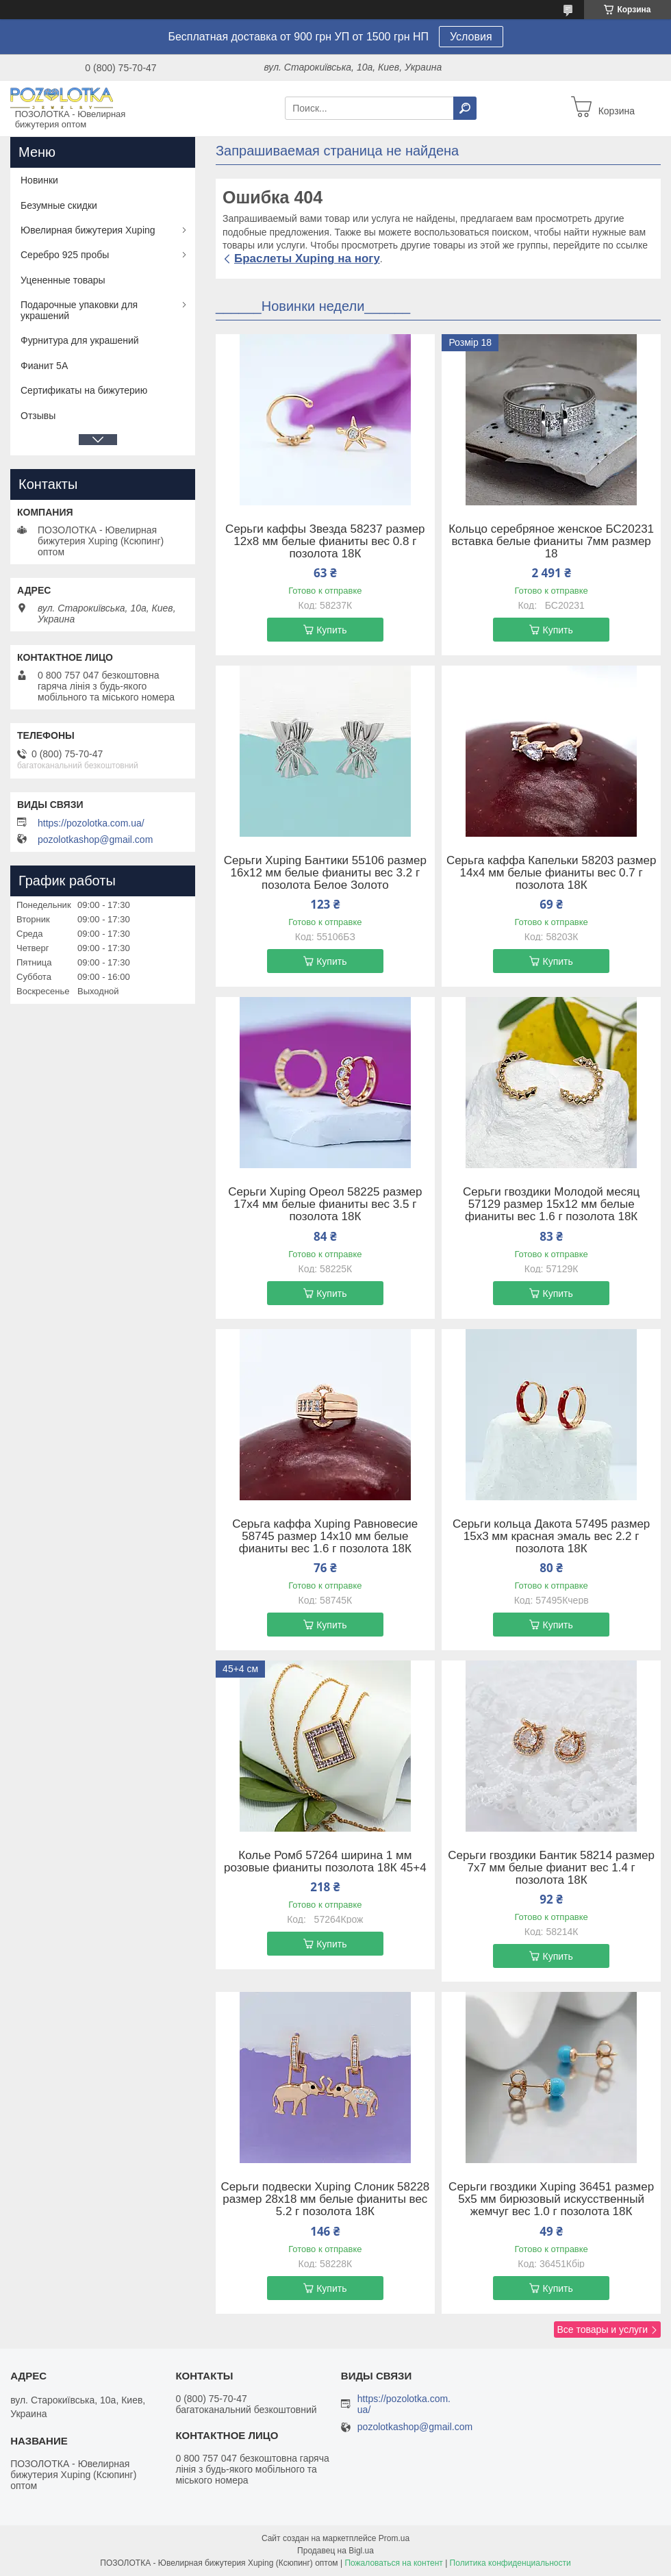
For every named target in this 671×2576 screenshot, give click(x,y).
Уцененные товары (63, 280)
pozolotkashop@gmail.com (95, 839)
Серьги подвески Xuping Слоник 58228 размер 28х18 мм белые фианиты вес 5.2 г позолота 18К (324, 2199)
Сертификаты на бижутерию (84, 390)
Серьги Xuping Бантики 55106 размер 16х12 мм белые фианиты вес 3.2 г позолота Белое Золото (325, 873)
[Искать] (465, 108)
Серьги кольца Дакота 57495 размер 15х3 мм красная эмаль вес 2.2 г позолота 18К (551, 1536)
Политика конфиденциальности (510, 2563)
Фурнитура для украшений (80, 340)
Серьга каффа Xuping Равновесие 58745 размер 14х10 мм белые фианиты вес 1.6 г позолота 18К (325, 1536)
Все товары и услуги (602, 2329)
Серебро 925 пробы (65, 254)
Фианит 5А (44, 365)
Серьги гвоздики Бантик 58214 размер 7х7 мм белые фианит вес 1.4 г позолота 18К (551, 1867)
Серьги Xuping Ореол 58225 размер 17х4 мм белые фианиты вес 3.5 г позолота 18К (325, 1204)
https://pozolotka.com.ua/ (91, 823)
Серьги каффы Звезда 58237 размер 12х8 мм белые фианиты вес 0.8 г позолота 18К (325, 541)
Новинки (39, 180)
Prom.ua (394, 2538)
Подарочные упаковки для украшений (79, 310)
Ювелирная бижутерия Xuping (88, 230)
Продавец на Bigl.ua (335, 2550)
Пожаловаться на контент (393, 2563)
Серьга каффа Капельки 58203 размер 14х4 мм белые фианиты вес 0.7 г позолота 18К (551, 873)
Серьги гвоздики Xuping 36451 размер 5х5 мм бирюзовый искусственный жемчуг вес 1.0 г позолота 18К (551, 2199)
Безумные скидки (59, 205)
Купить (331, 629)
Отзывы (38, 415)
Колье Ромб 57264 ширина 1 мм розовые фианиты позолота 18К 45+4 (325, 1861)
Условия (471, 36)
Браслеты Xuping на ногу (307, 258)
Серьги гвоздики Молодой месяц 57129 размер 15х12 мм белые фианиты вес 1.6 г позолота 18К (551, 1204)
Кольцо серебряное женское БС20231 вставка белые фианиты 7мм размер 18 (551, 541)
